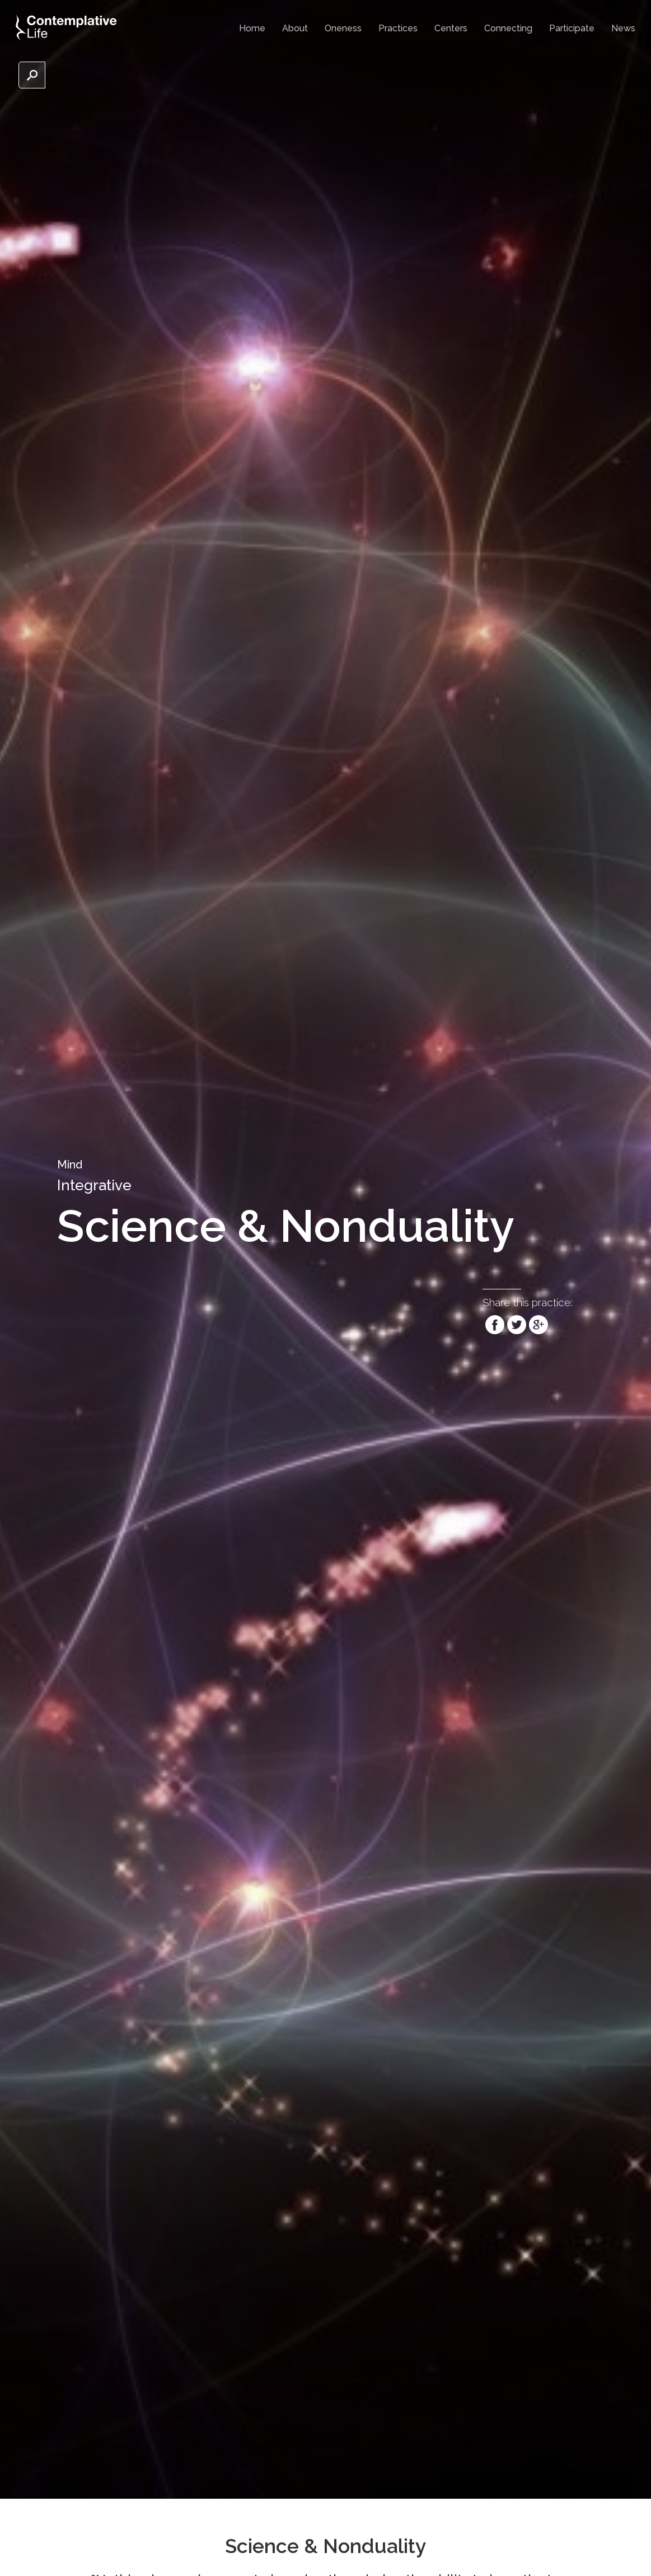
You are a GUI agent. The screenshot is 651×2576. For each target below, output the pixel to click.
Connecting (508, 27)
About (295, 27)
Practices (398, 27)
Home (252, 27)
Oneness (343, 27)
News (623, 27)
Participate (571, 27)
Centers (450, 27)
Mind (69, 1164)
